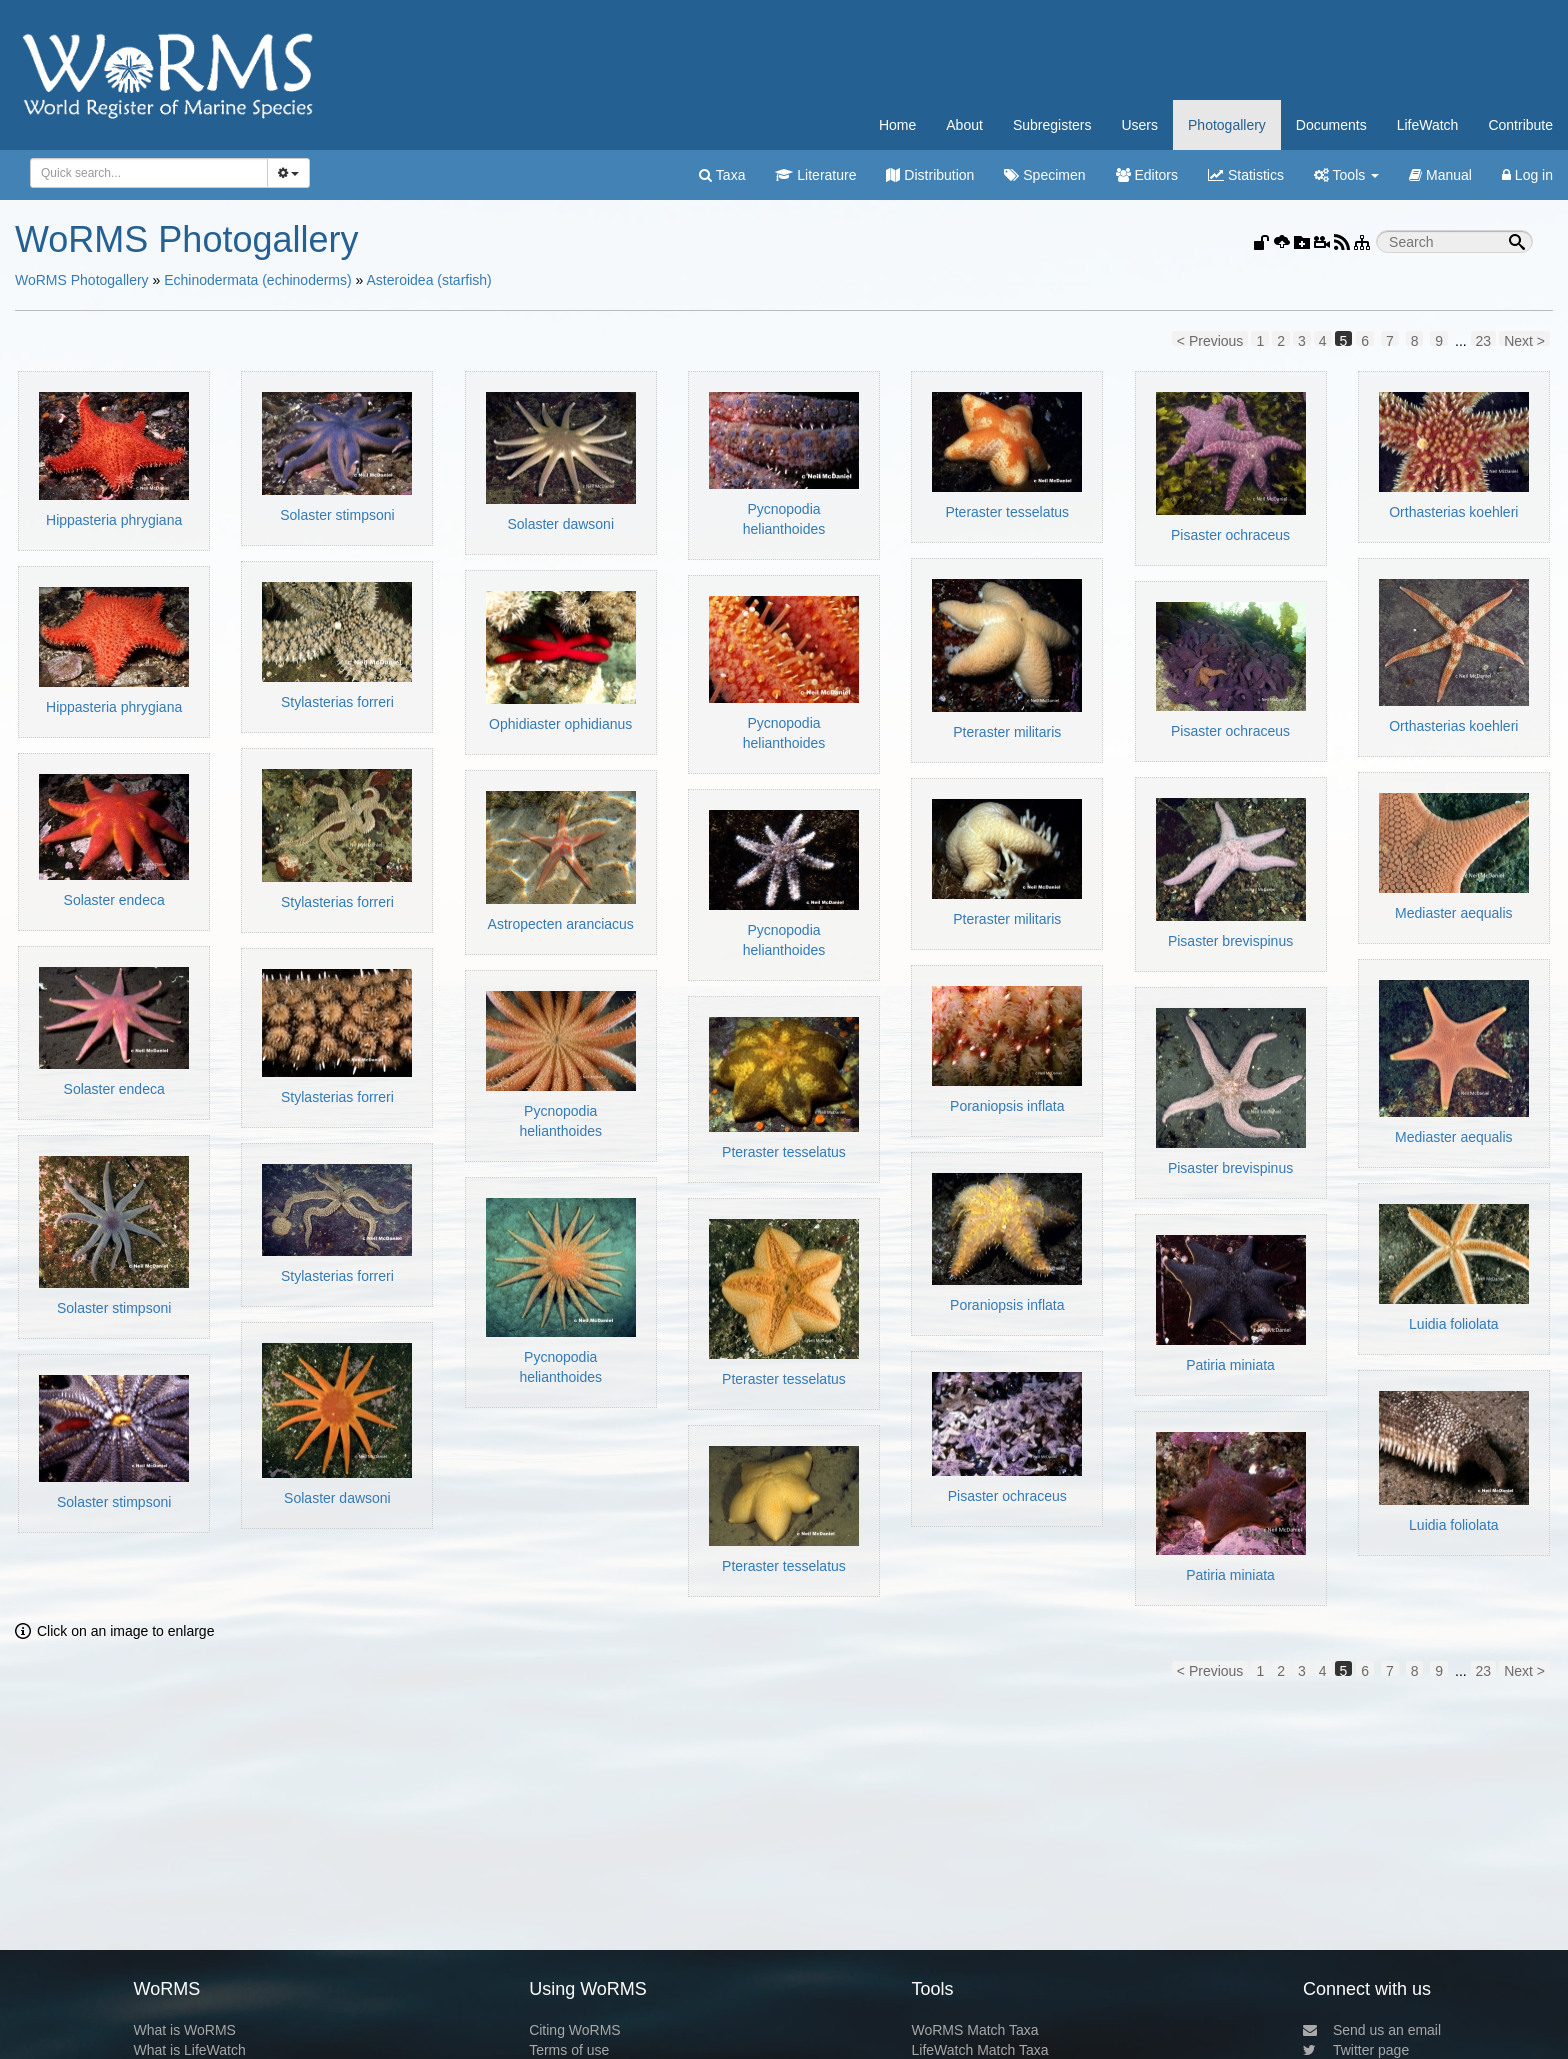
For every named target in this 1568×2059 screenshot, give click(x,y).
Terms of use (569, 2050)
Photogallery (1227, 125)
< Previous (1210, 339)
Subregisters (1052, 125)
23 (1484, 339)
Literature (815, 175)
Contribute (1520, 125)
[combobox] (149, 173)
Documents (1331, 125)
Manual (1440, 175)
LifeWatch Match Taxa (980, 2050)
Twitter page (1356, 2050)
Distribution (930, 175)
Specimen (1044, 175)
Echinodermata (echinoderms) (258, 280)
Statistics (1246, 175)
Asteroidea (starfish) (428, 280)
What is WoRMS (184, 2030)
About (964, 125)
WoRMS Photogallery (82, 280)
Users (1139, 125)
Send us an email (1372, 2030)
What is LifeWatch (189, 2050)
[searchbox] (145, 173)
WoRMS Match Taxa (975, 2030)
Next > (1524, 339)
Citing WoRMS (575, 2030)
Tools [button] (1346, 175)
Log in (1527, 175)
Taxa (722, 175)
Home (897, 125)
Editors (1147, 175)
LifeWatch (1428, 125)
